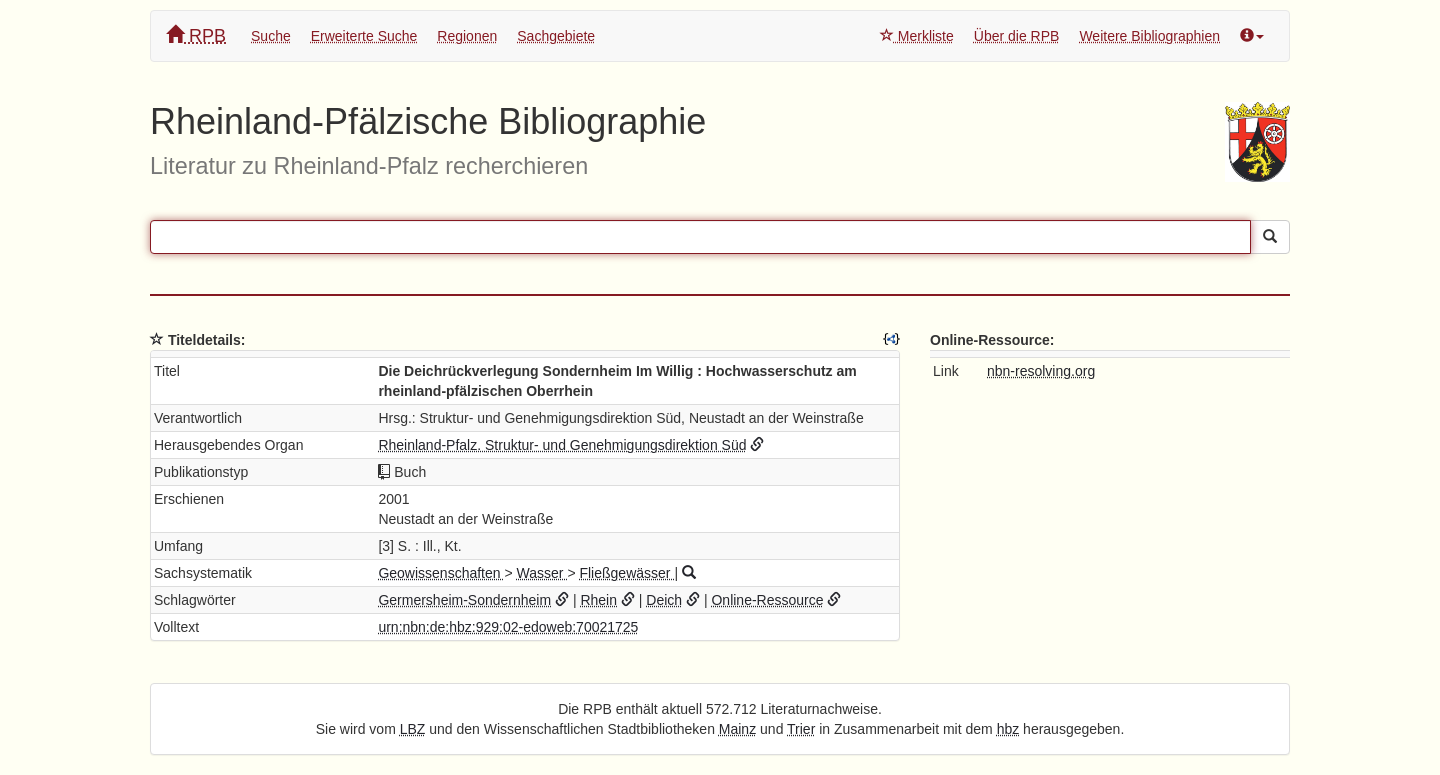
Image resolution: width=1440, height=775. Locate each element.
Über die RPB (1017, 36)
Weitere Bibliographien (1149, 36)
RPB (196, 35)
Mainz (737, 729)
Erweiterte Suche (364, 36)
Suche (271, 36)
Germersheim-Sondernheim (464, 600)
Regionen (467, 36)
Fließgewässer (626, 573)
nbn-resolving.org (1041, 371)
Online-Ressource (767, 600)
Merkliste (917, 36)
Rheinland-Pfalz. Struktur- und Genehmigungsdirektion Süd (562, 445)
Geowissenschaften (441, 573)
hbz (1008, 729)
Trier (801, 729)
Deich (664, 600)
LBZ (413, 729)
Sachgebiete (556, 36)
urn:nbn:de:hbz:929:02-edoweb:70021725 (508, 627)
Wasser (542, 573)
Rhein (598, 600)
